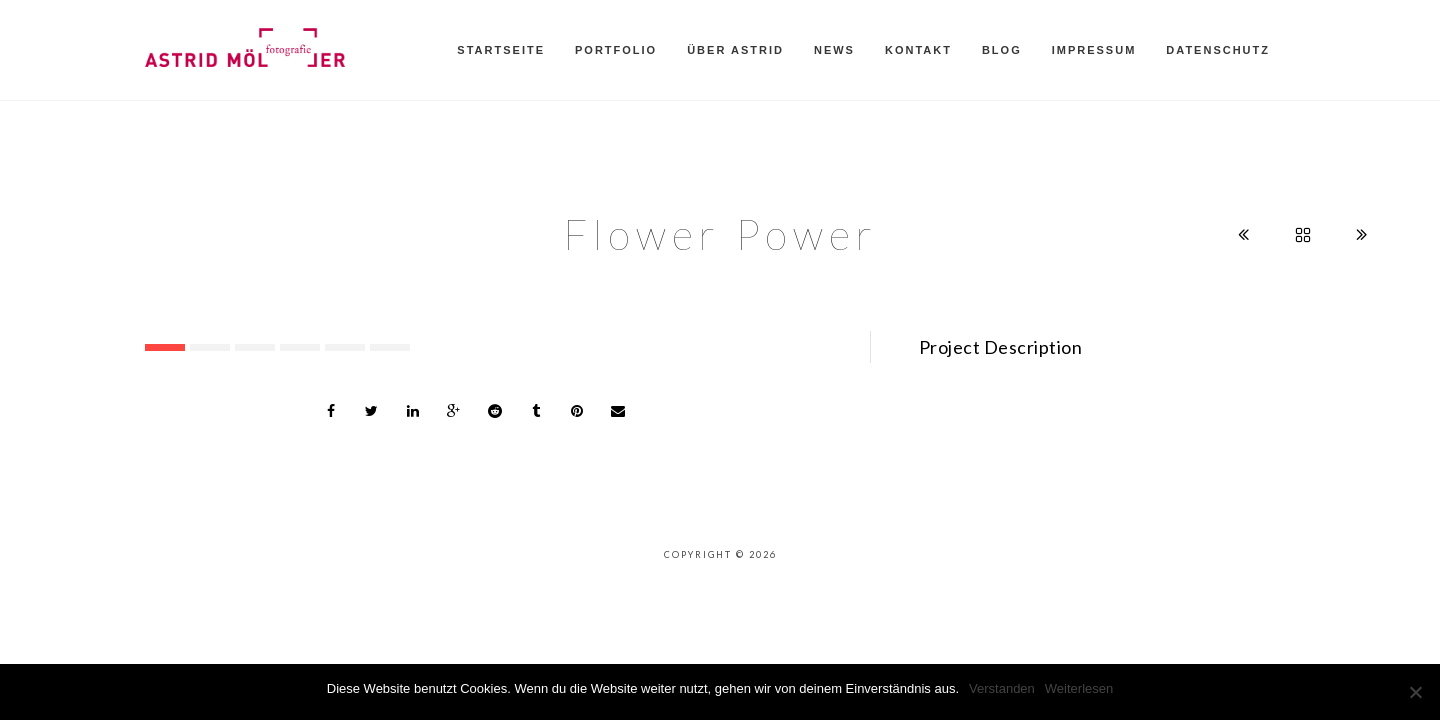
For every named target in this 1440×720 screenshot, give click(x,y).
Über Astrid (735, 50)
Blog (1002, 50)
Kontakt (918, 50)
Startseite (501, 50)
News (834, 50)
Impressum (1094, 50)
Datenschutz (1218, 50)
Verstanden (1002, 688)
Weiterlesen (1079, 688)
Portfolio (616, 50)
